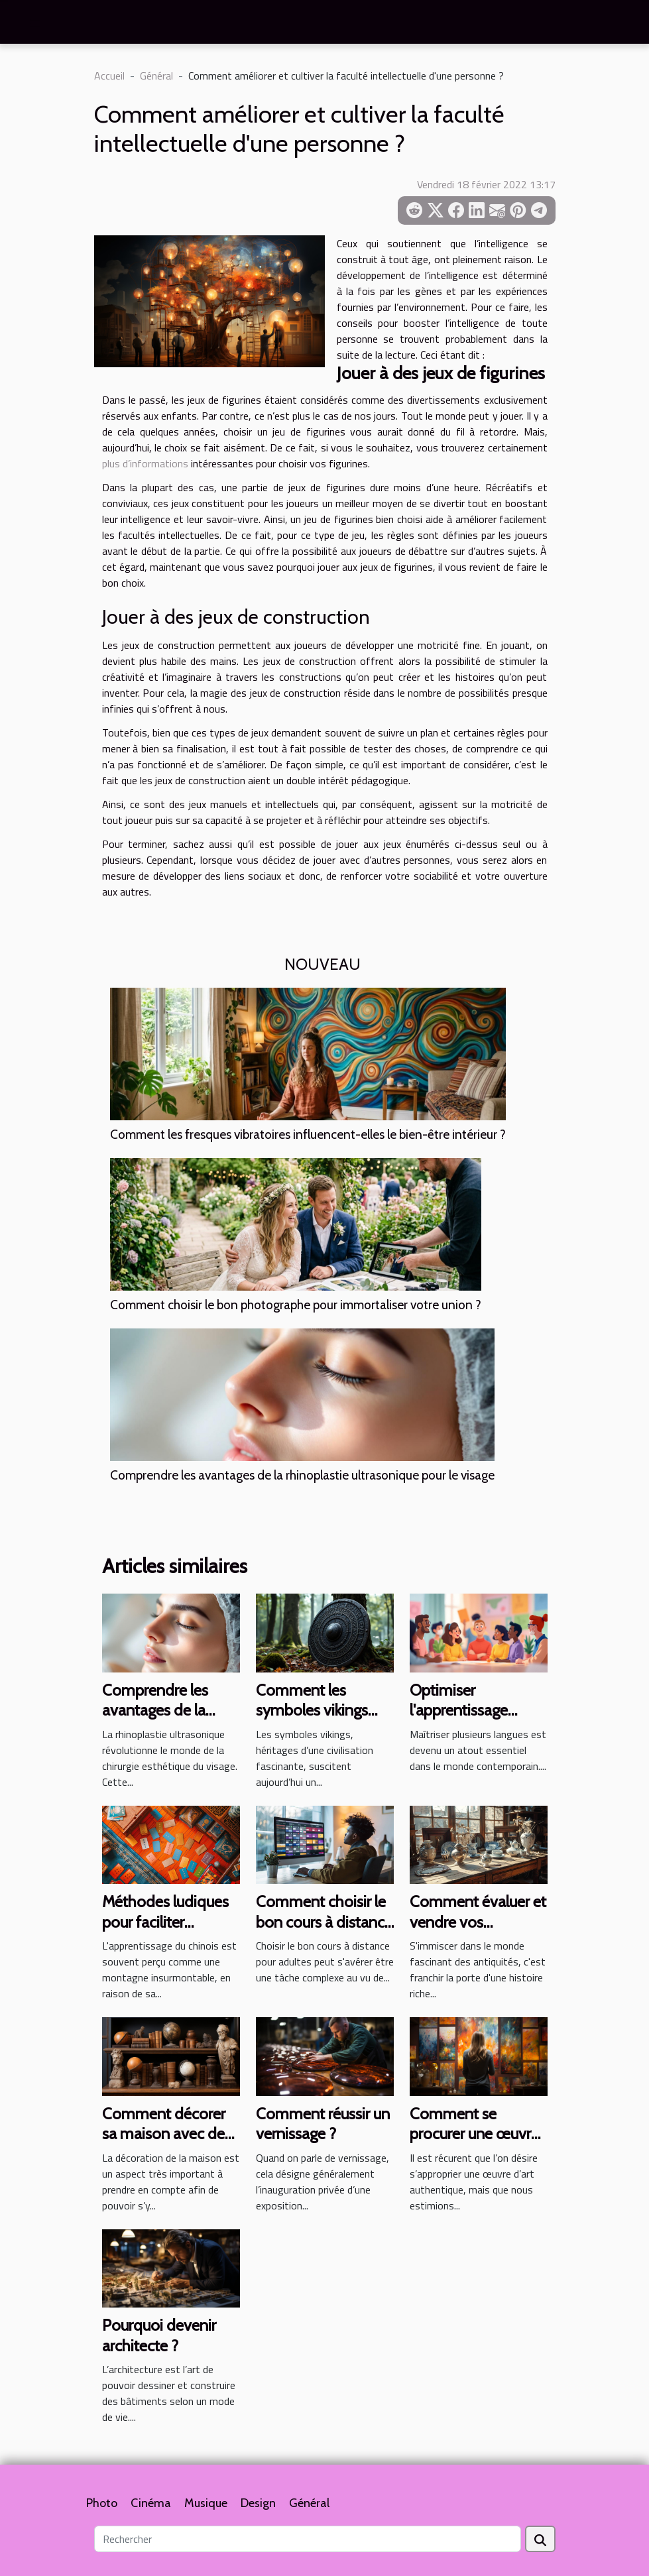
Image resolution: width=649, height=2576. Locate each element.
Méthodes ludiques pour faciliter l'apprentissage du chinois (165, 1931)
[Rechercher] (307, 2539)
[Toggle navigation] (35, 23)
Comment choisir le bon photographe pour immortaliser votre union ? (295, 1305)
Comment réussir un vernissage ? (323, 2123)
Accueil (109, 76)
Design (258, 2503)
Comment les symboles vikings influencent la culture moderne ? (324, 1720)
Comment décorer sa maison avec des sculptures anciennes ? (166, 2144)
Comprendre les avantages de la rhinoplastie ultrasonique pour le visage (302, 1475)
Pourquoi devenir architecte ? (159, 2335)
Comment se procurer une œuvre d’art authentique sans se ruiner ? (474, 2144)
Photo (101, 2503)
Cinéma (151, 2503)
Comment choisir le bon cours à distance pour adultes (324, 1922)
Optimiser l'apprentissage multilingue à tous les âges (479, 1720)
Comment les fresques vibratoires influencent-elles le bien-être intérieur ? (308, 1134)
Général (156, 76)
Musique (205, 2503)
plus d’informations (145, 463)
